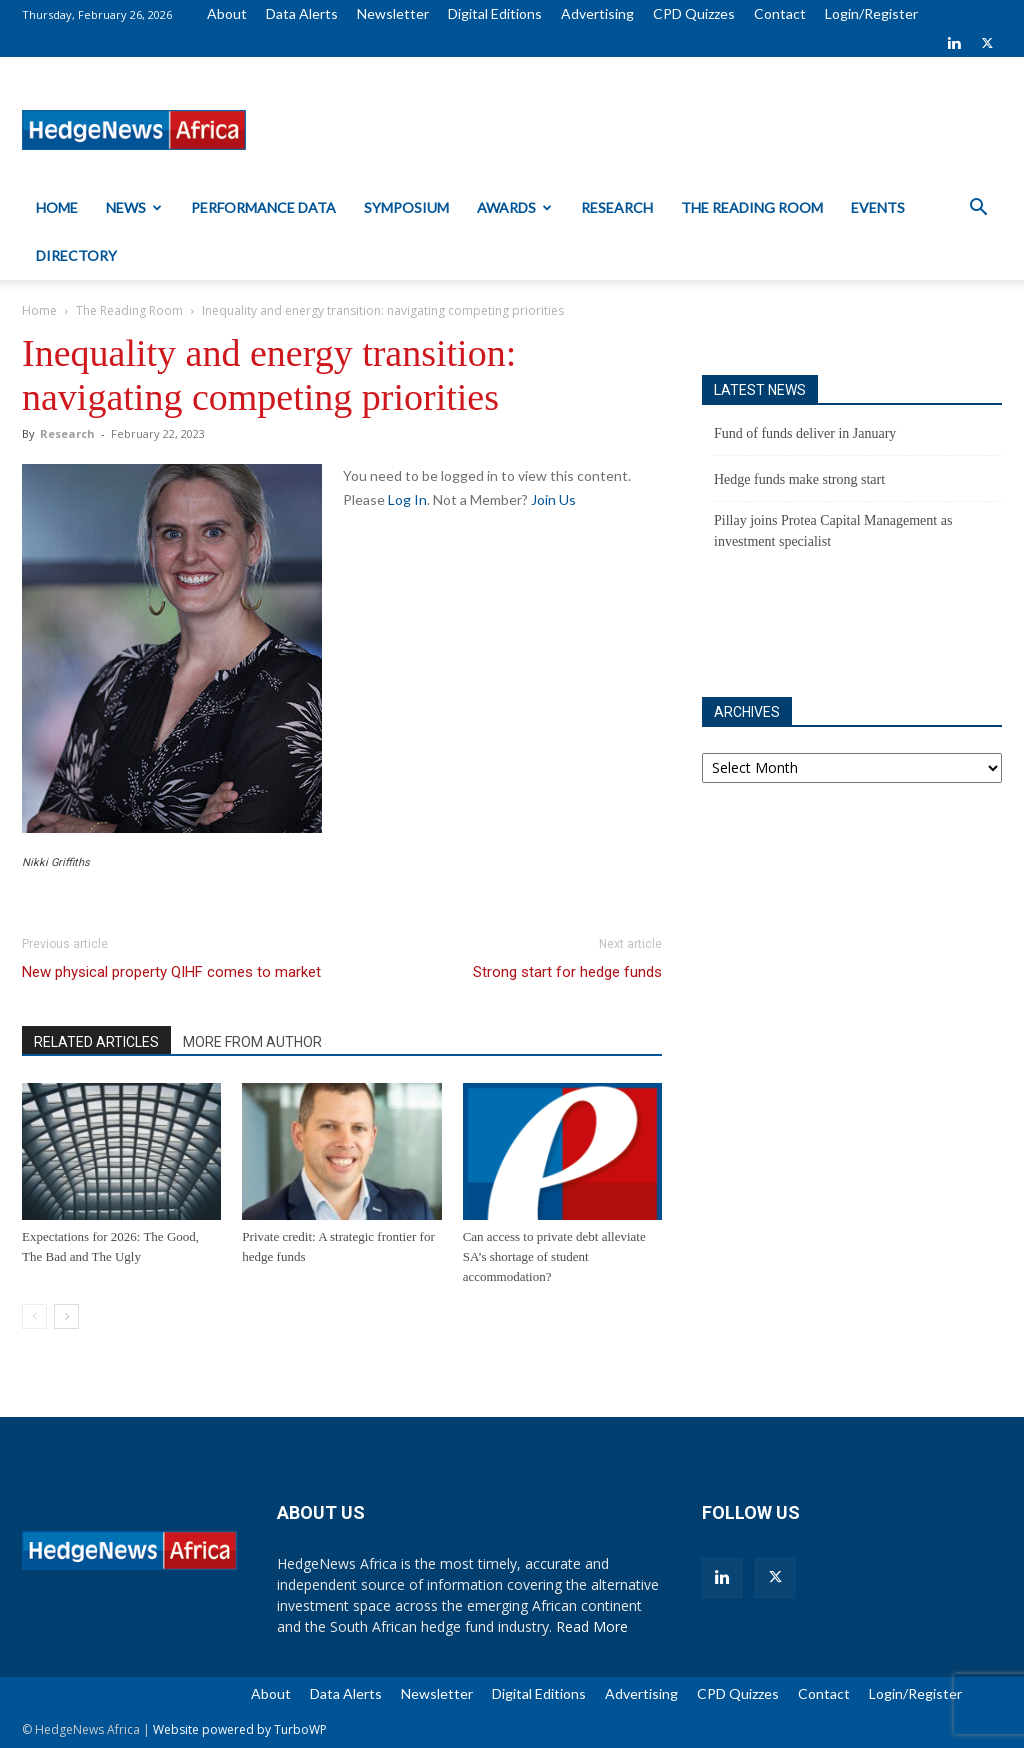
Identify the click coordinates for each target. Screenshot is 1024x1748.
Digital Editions (495, 13)
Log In (407, 499)
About (227, 13)
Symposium (406, 207)
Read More (592, 1626)
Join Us (553, 499)
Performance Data (263, 207)
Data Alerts (302, 13)
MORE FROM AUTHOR (252, 1042)
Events (878, 207)
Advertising (597, 13)
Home (57, 207)
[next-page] (66, 1316)
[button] (978, 209)
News (134, 207)
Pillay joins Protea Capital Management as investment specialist (833, 531)
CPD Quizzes (694, 13)
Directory (76, 255)
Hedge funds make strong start (799, 479)
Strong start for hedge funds (567, 972)
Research (617, 207)
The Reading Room (752, 207)
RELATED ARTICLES (96, 1042)
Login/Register (871, 13)
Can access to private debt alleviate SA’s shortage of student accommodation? (554, 1256)
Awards (514, 207)
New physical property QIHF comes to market (171, 972)
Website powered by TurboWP (240, 1729)
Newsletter (393, 13)
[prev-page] (34, 1316)
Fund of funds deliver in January (805, 433)
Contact (780, 13)
